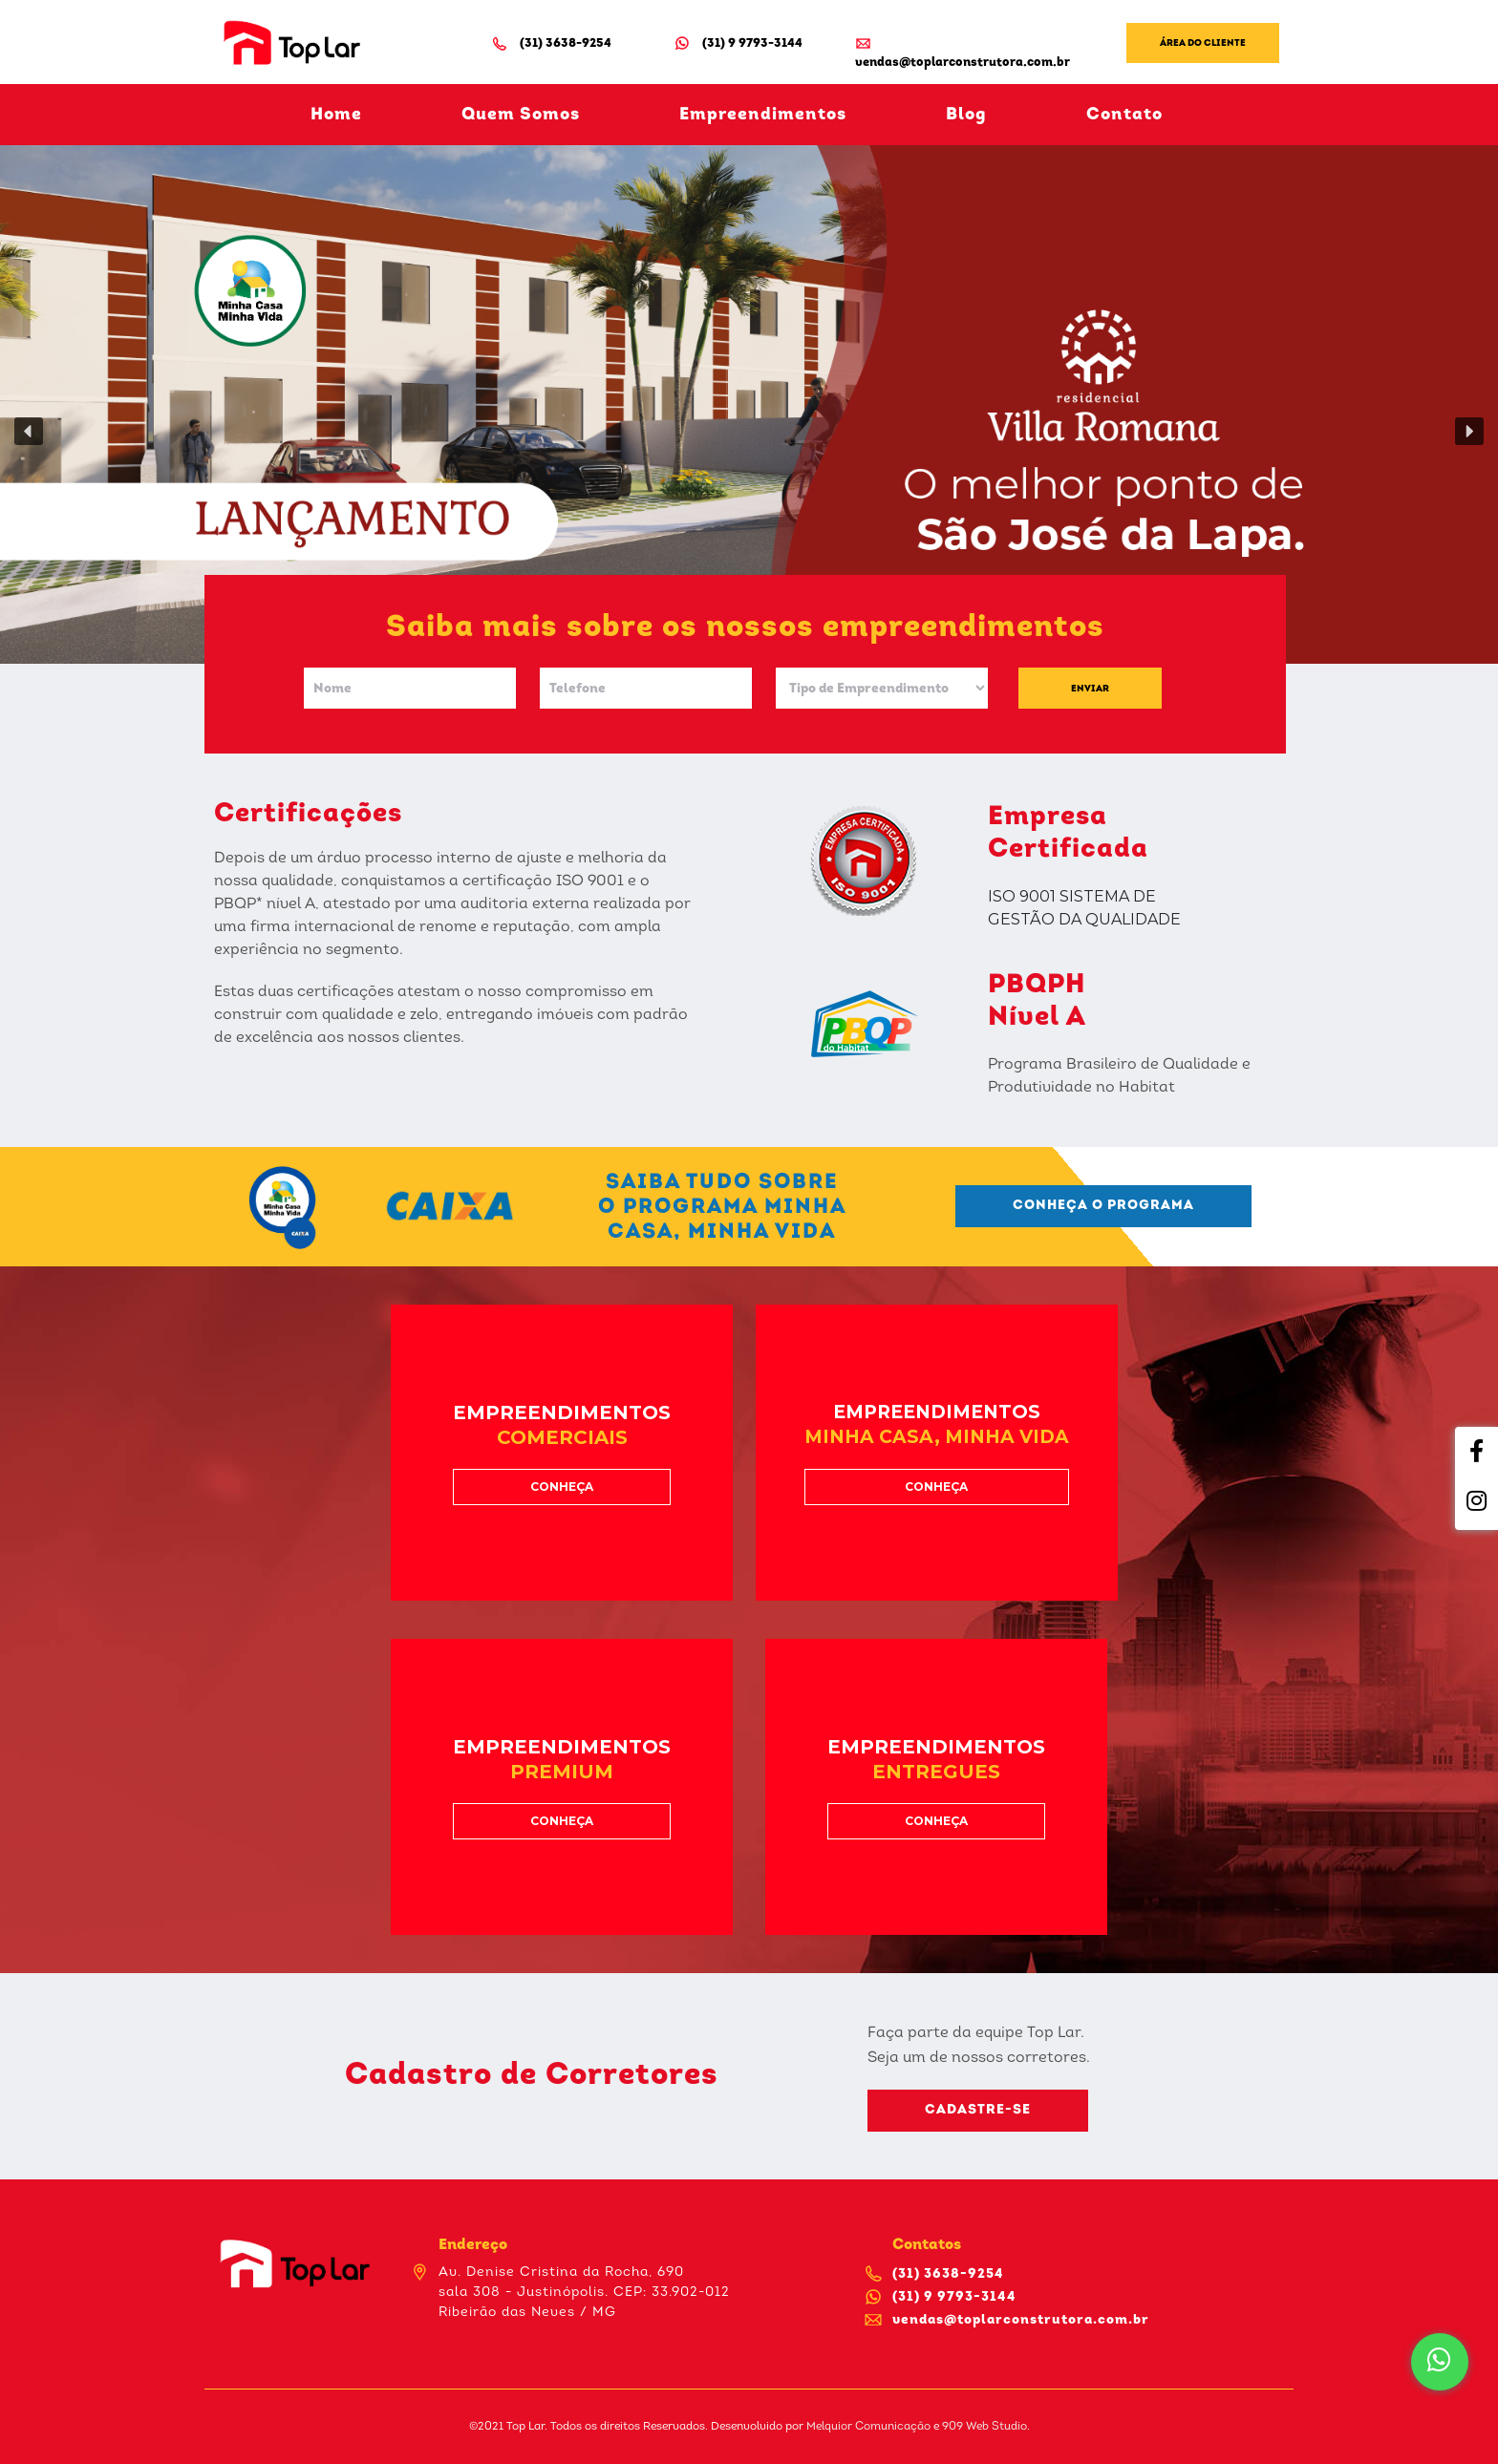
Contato (1124, 115)
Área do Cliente (1203, 43)
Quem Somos (520, 115)
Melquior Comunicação (868, 2426)
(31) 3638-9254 (551, 43)
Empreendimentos (762, 115)
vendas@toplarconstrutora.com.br (962, 51)
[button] (28, 431)
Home (336, 115)
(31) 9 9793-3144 (738, 43)
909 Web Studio (984, 2426)
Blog (966, 115)
